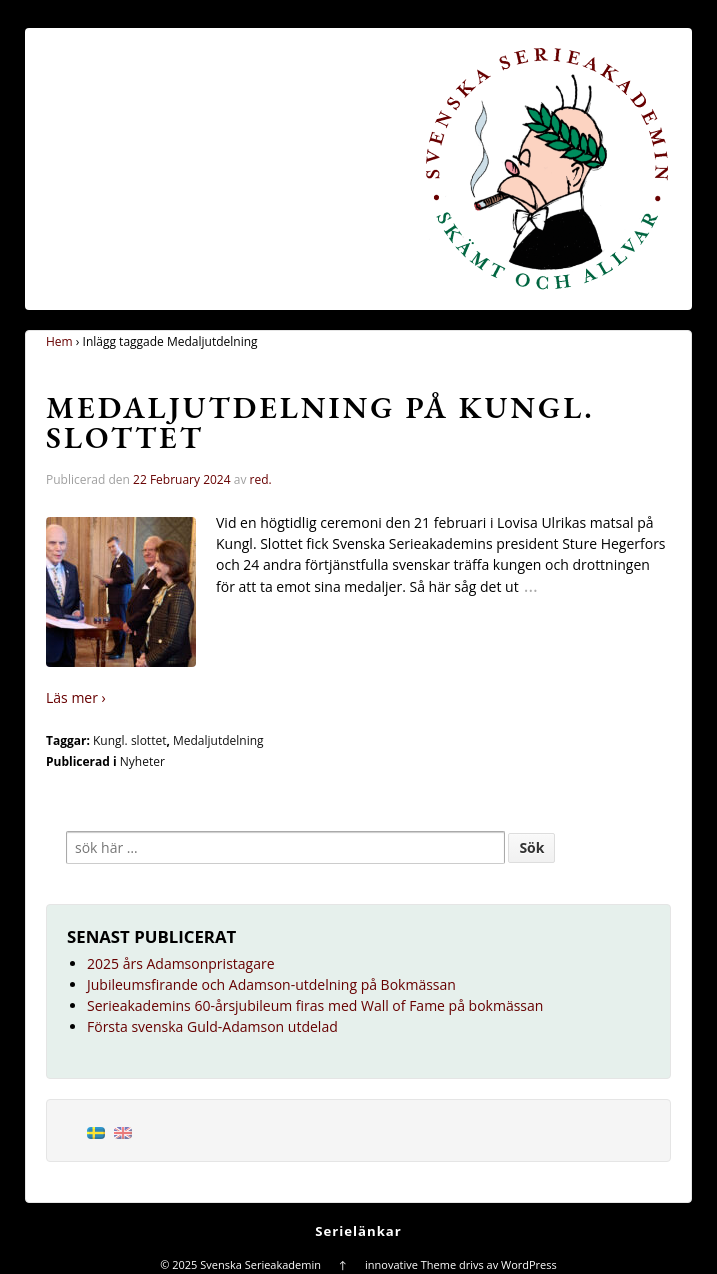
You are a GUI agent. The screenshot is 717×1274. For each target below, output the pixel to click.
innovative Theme (410, 1264)
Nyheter (142, 761)
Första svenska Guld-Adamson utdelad (212, 1026)
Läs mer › (76, 697)
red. (261, 479)
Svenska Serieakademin (260, 1264)
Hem (59, 341)
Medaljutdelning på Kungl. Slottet (320, 422)
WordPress (529, 1264)
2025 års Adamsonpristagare (181, 963)
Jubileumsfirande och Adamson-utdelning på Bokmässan (271, 984)
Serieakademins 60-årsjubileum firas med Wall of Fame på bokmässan (315, 1005)
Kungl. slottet (129, 740)
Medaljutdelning (218, 740)
